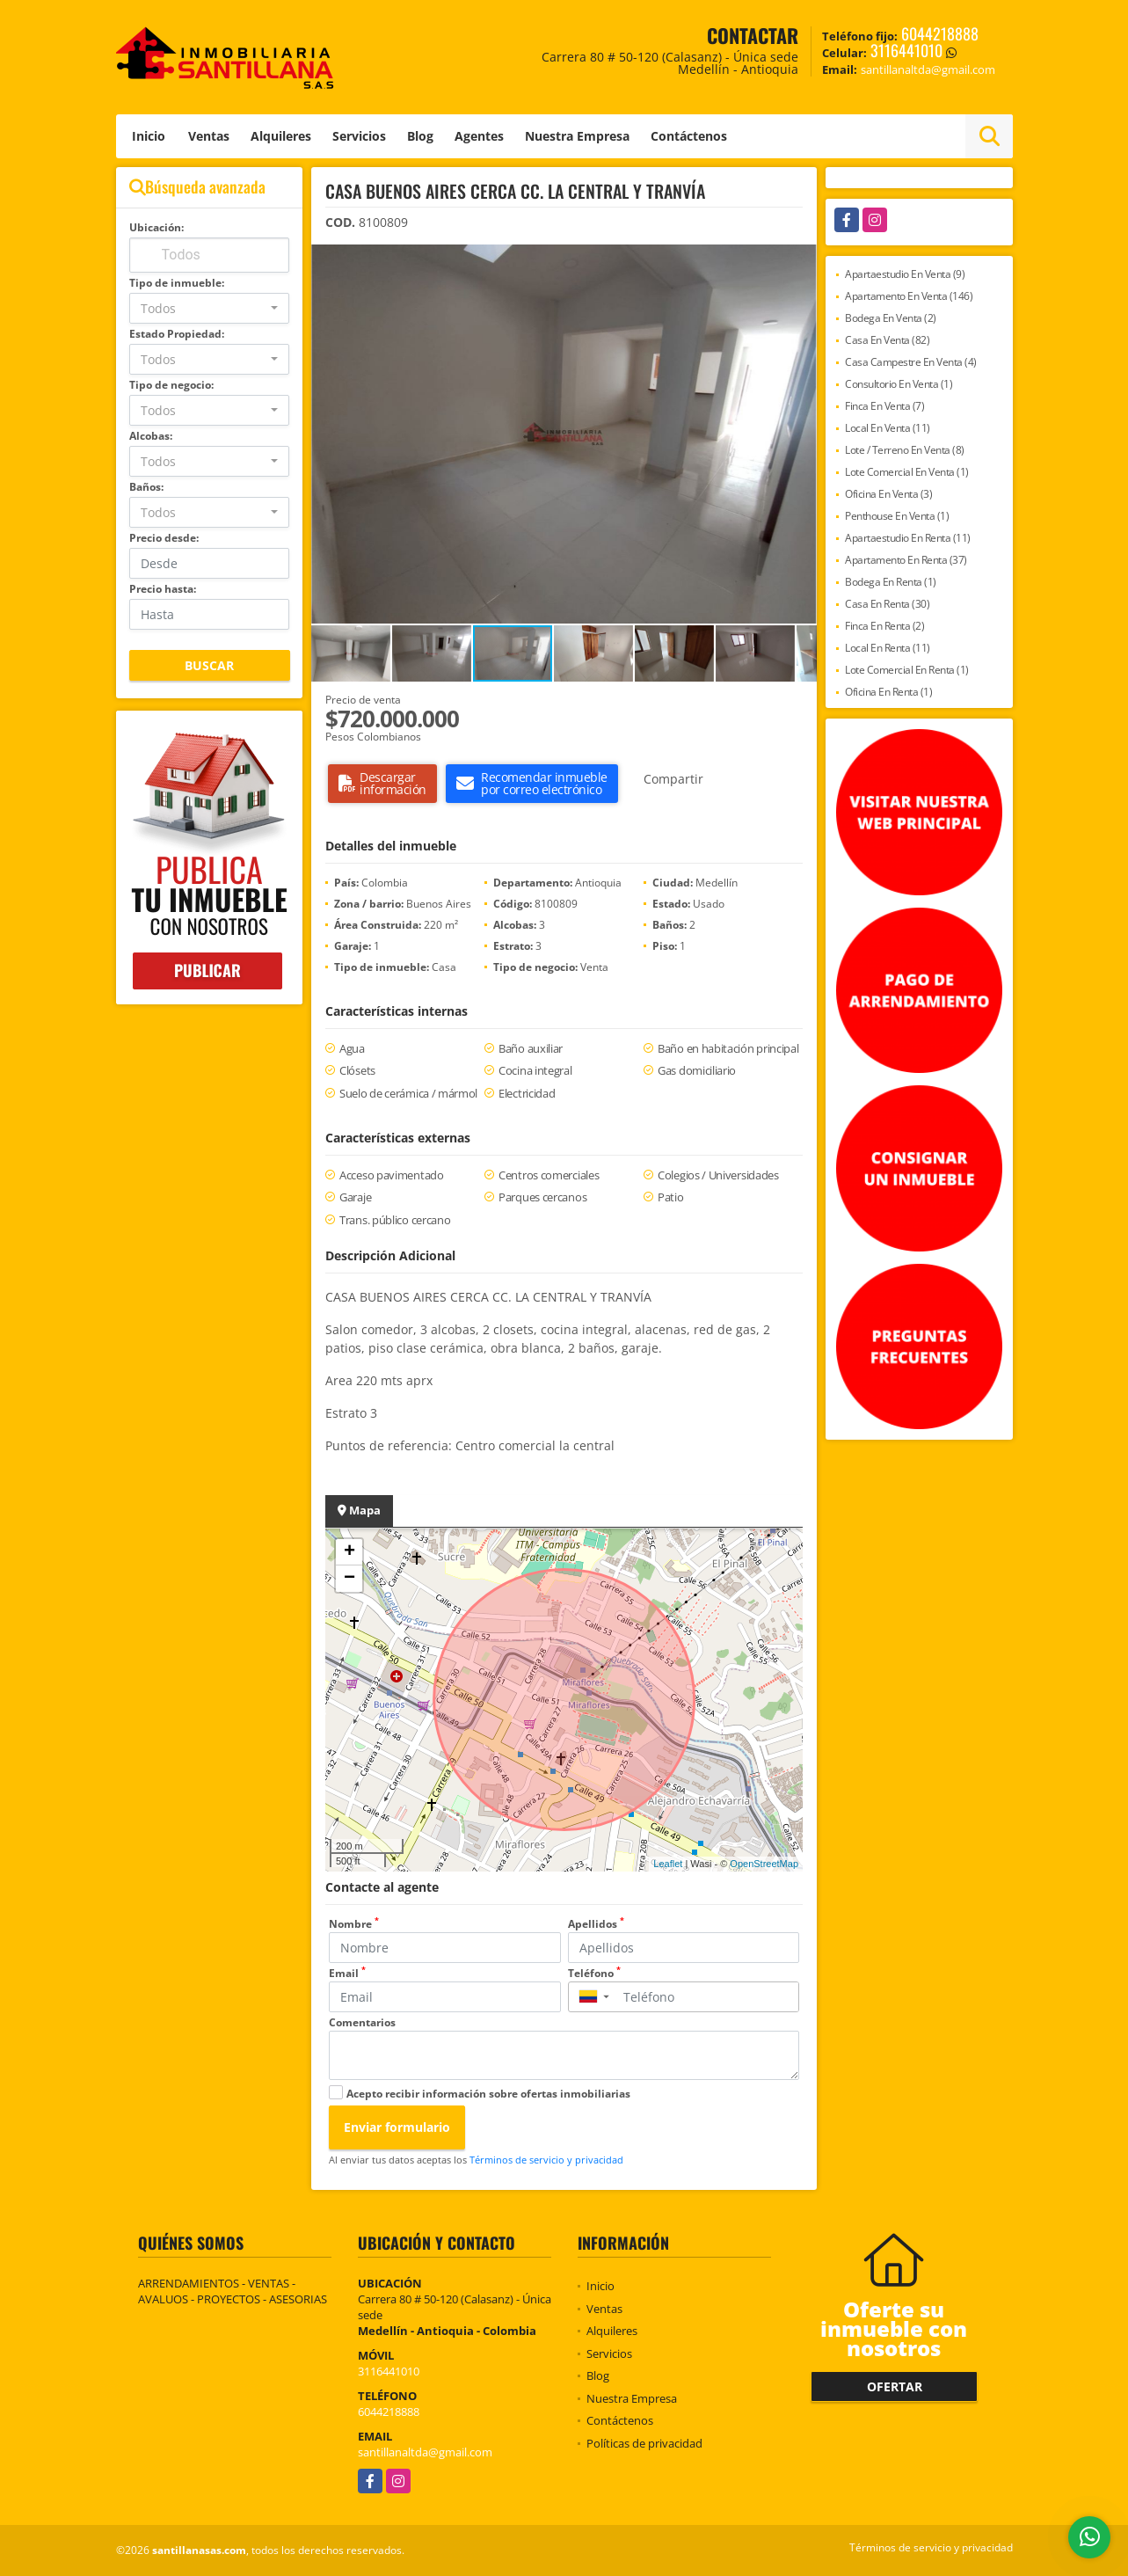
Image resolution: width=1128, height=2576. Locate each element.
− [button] (349, 1578)
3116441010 (906, 50)
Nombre (354, 1923)
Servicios (359, 136)
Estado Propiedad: (176, 333)
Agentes (479, 136)
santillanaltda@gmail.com (425, 2452)
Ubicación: (156, 227)
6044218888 (940, 33)
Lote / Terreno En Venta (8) (904, 449)
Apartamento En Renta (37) (906, 559)
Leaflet (667, 1863)
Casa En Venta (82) (887, 339)
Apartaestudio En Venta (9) (904, 273)
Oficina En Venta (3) (888, 493)
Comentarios (362, 2022)
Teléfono (594, 1973)
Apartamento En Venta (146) (908, 295)
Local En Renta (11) (887, 647)
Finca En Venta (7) (884, 405)
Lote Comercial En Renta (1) (907, 669)
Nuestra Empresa (577, 136)
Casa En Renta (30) (887, 603)
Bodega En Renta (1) (890, 581)
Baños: (146, 486)
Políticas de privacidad (644, 2443)
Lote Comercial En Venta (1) (907, 471)
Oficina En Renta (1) (888, 691)
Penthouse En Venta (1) (897, 515)
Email (347, 1973)
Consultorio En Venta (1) (898, 383)
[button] (801, 260)
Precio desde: (164, 537)
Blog (420, 136)
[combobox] (209, 308)
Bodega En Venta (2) (890, 317)
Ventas (208, 136)
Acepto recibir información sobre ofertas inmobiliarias (488, 2093)
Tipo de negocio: (171, 384)
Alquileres (281, 136)
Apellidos (596, 1923)
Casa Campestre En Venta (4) (911, 361)
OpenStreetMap (764, 1863)
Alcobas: (150, 435)
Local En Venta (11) (887, 427)
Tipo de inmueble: (176, 282)
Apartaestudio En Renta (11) (908, 537)
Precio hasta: (162, 588)
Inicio (148, 136)
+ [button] (349, 1552)
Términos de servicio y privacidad (546, 2159)
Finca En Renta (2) (884, 625)
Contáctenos (689, 136)
